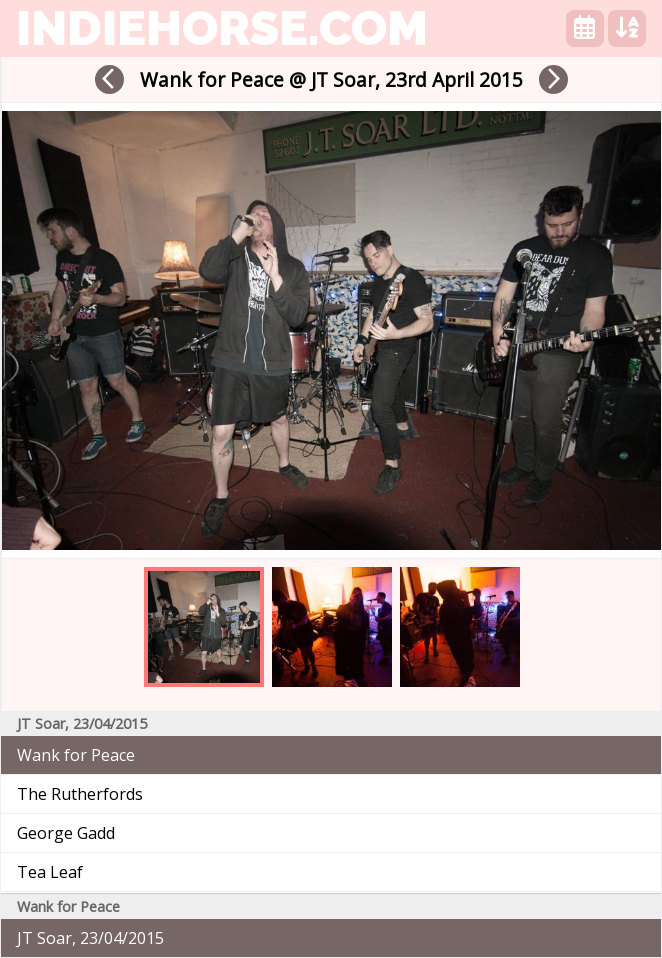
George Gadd (66, 833)
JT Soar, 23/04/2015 (90, 938)
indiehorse (222, 28)
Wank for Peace (76, 755)
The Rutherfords (80, 794)
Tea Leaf (50, 872)
